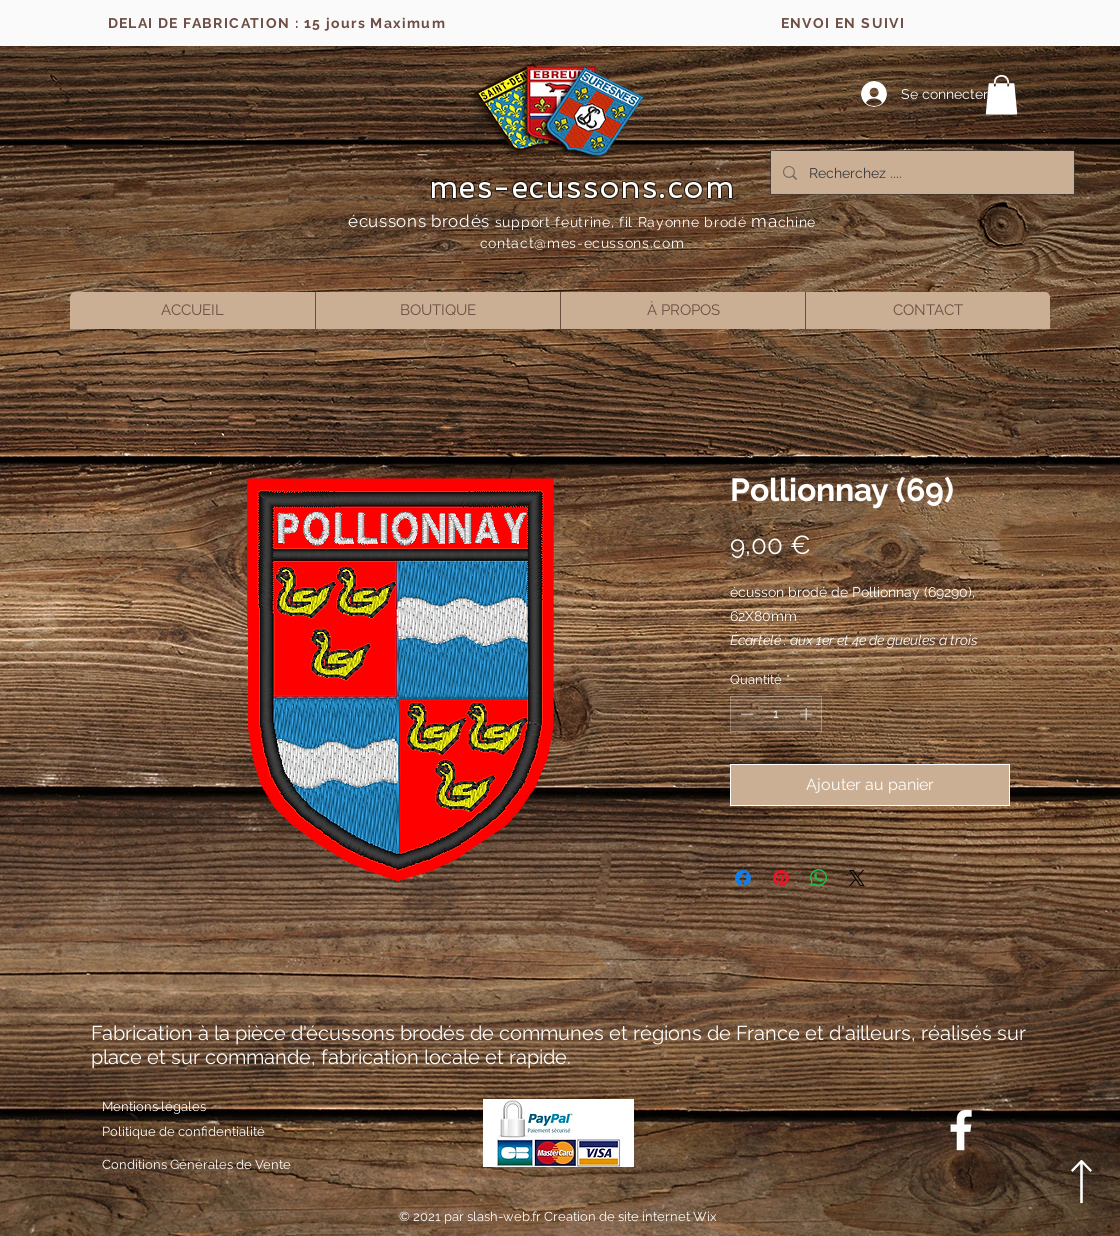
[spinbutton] (776, 714)
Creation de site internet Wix (630, 1216)
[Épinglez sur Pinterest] (781, 878)
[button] (1001, 94)
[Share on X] (857, 878)
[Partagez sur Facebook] (743, 878)
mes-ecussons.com (582, 187)
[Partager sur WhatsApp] (819, 878)
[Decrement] (745, 714)
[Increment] (808, 714)
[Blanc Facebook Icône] (961, 1130)
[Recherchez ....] (920, 172)
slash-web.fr (505, 1216)
